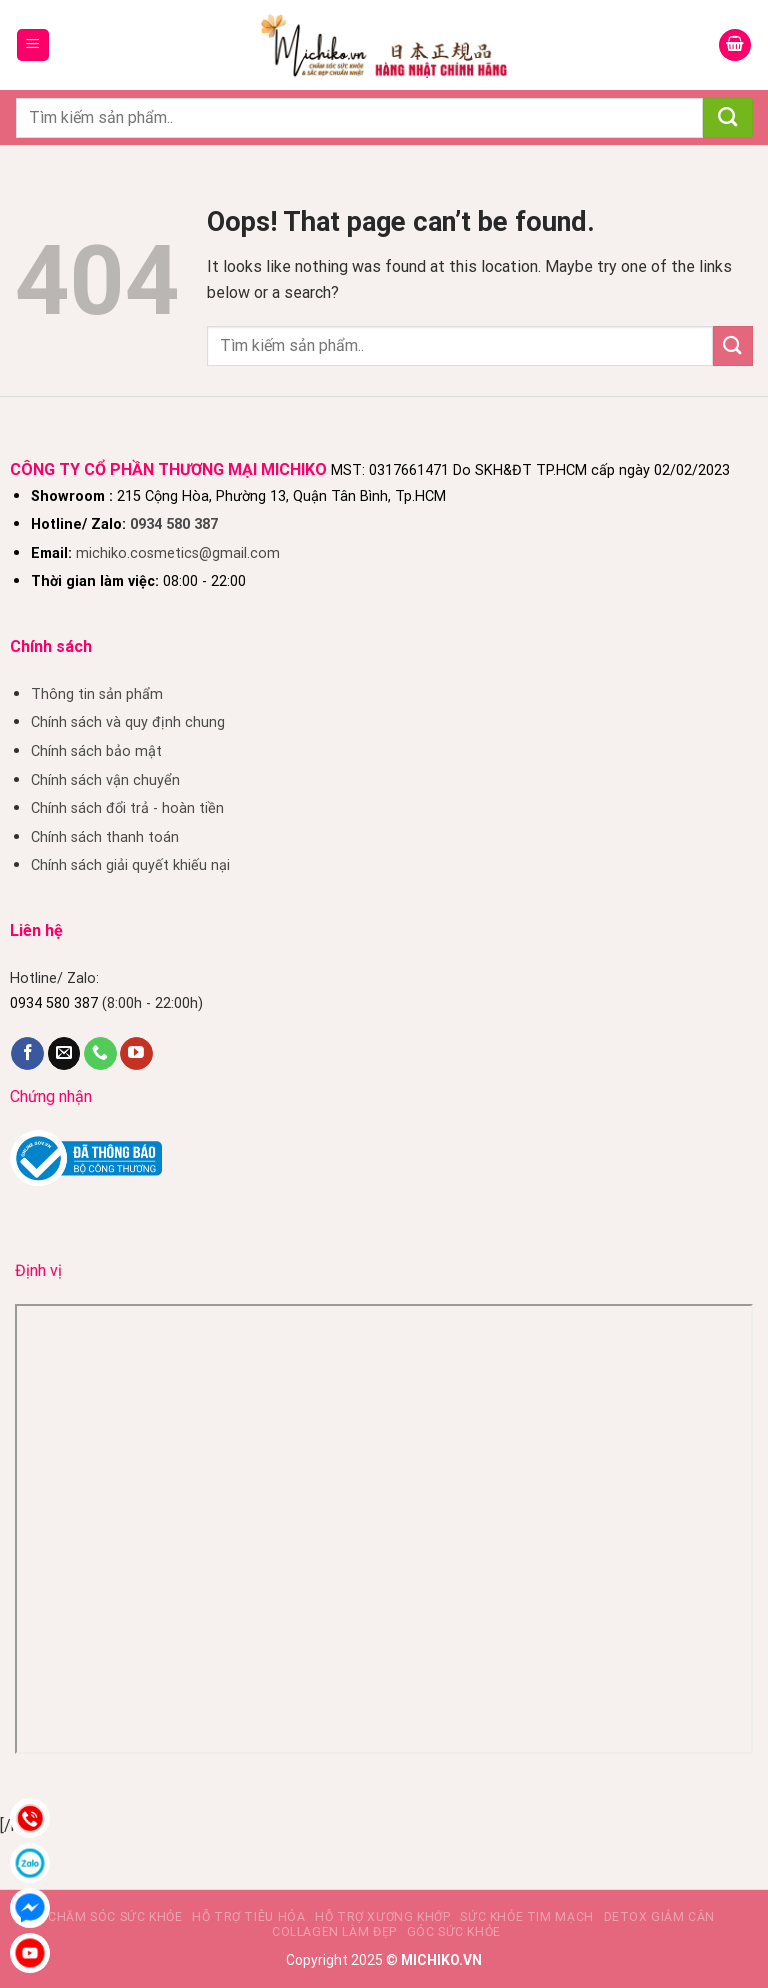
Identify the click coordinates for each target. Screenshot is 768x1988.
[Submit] (728, 118)
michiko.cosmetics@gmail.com (178, 553)
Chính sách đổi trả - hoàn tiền (127, 808)
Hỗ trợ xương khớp (382, 1917)
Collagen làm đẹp (334, 1932)
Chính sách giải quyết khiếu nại (130, 865)
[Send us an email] (64, 1054)
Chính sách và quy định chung (128, 722)
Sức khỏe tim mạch (526, 1917)
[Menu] (33, 45)
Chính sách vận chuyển (105, 780)
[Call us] (100, 1054)
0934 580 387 (174, 524)
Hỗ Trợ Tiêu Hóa (248, 1917)
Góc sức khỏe (454, 1932)
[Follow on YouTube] (136, 1054)
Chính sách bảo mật (96, 751)
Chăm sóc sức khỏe (115, 1917)
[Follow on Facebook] (27, 1054)
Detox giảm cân (660, 1917)
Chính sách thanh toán (105, 837)
